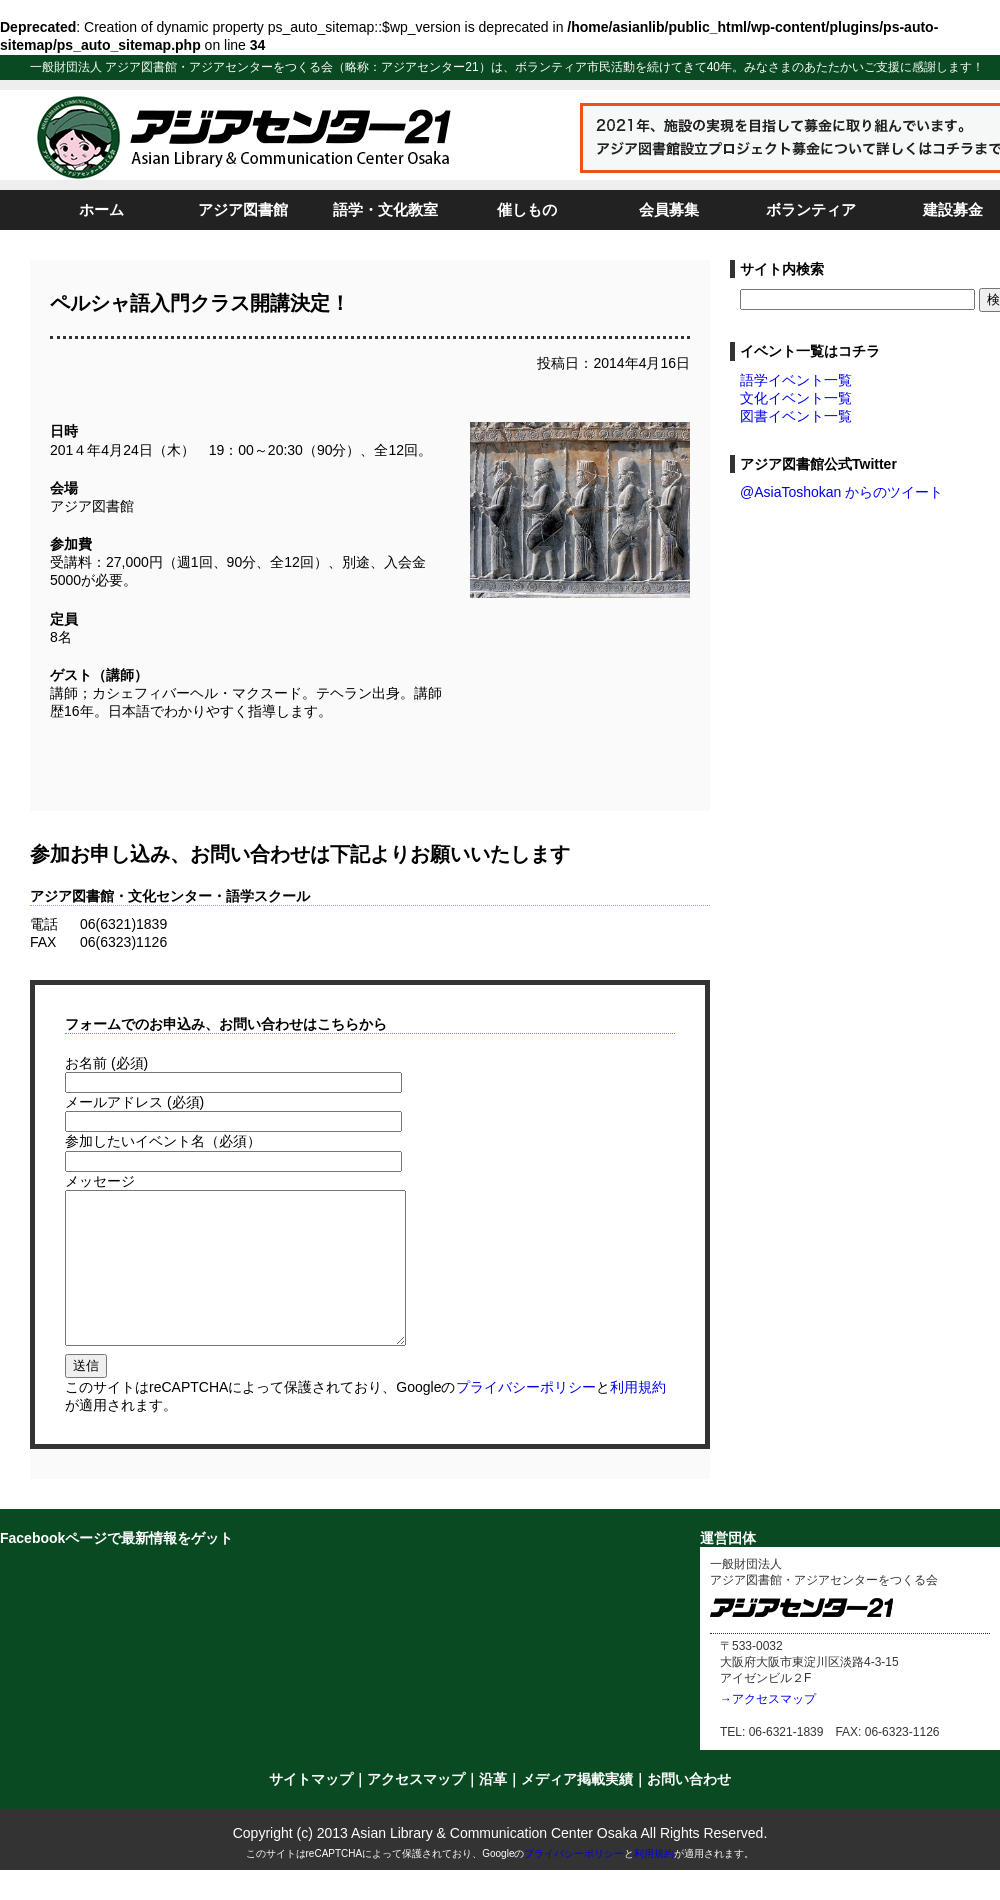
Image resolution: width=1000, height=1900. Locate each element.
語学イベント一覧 (796, 380)
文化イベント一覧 (796, 398)
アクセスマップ (416, 1809)
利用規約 (638, 1417)
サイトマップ (311, 1809)
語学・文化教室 (385, 209)
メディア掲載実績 (577, 1809)
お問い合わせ (689, 1809)
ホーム (101, 209)
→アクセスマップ (768, 1729)
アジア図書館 (243, 209)
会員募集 (669, 209)
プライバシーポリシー (526, 1417)
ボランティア (811, 209)
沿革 (493, 1809)
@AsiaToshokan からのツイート (841, 492)
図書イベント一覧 (796, 416)
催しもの (527, 209)
